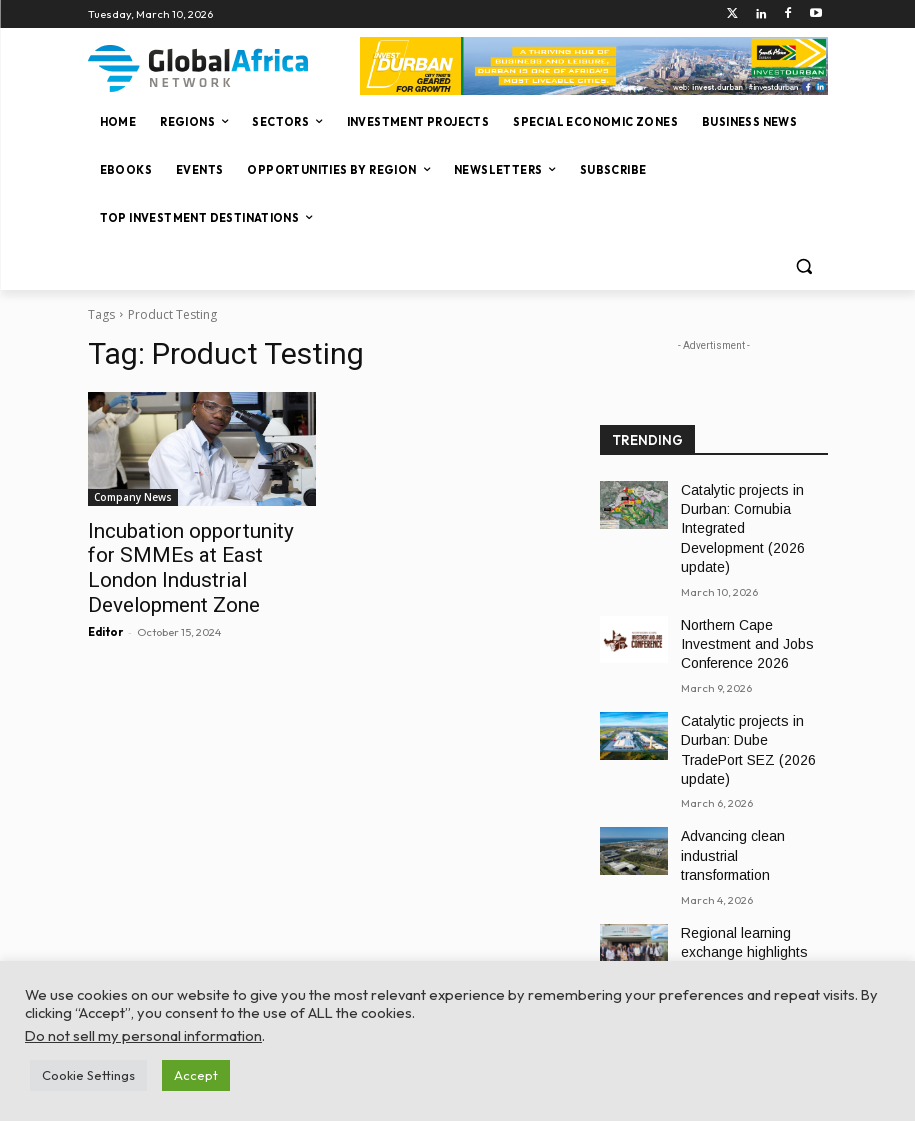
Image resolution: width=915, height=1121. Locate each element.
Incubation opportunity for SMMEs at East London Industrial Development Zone (196, 552)
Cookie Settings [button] (88, 1075)
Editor (105, 599)
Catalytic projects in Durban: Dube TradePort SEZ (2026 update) (747, 699)
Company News (133, 497)
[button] (804, 266)
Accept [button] (196, 1075)
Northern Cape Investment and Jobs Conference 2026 (752, 611)
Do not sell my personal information (143, 1035)
